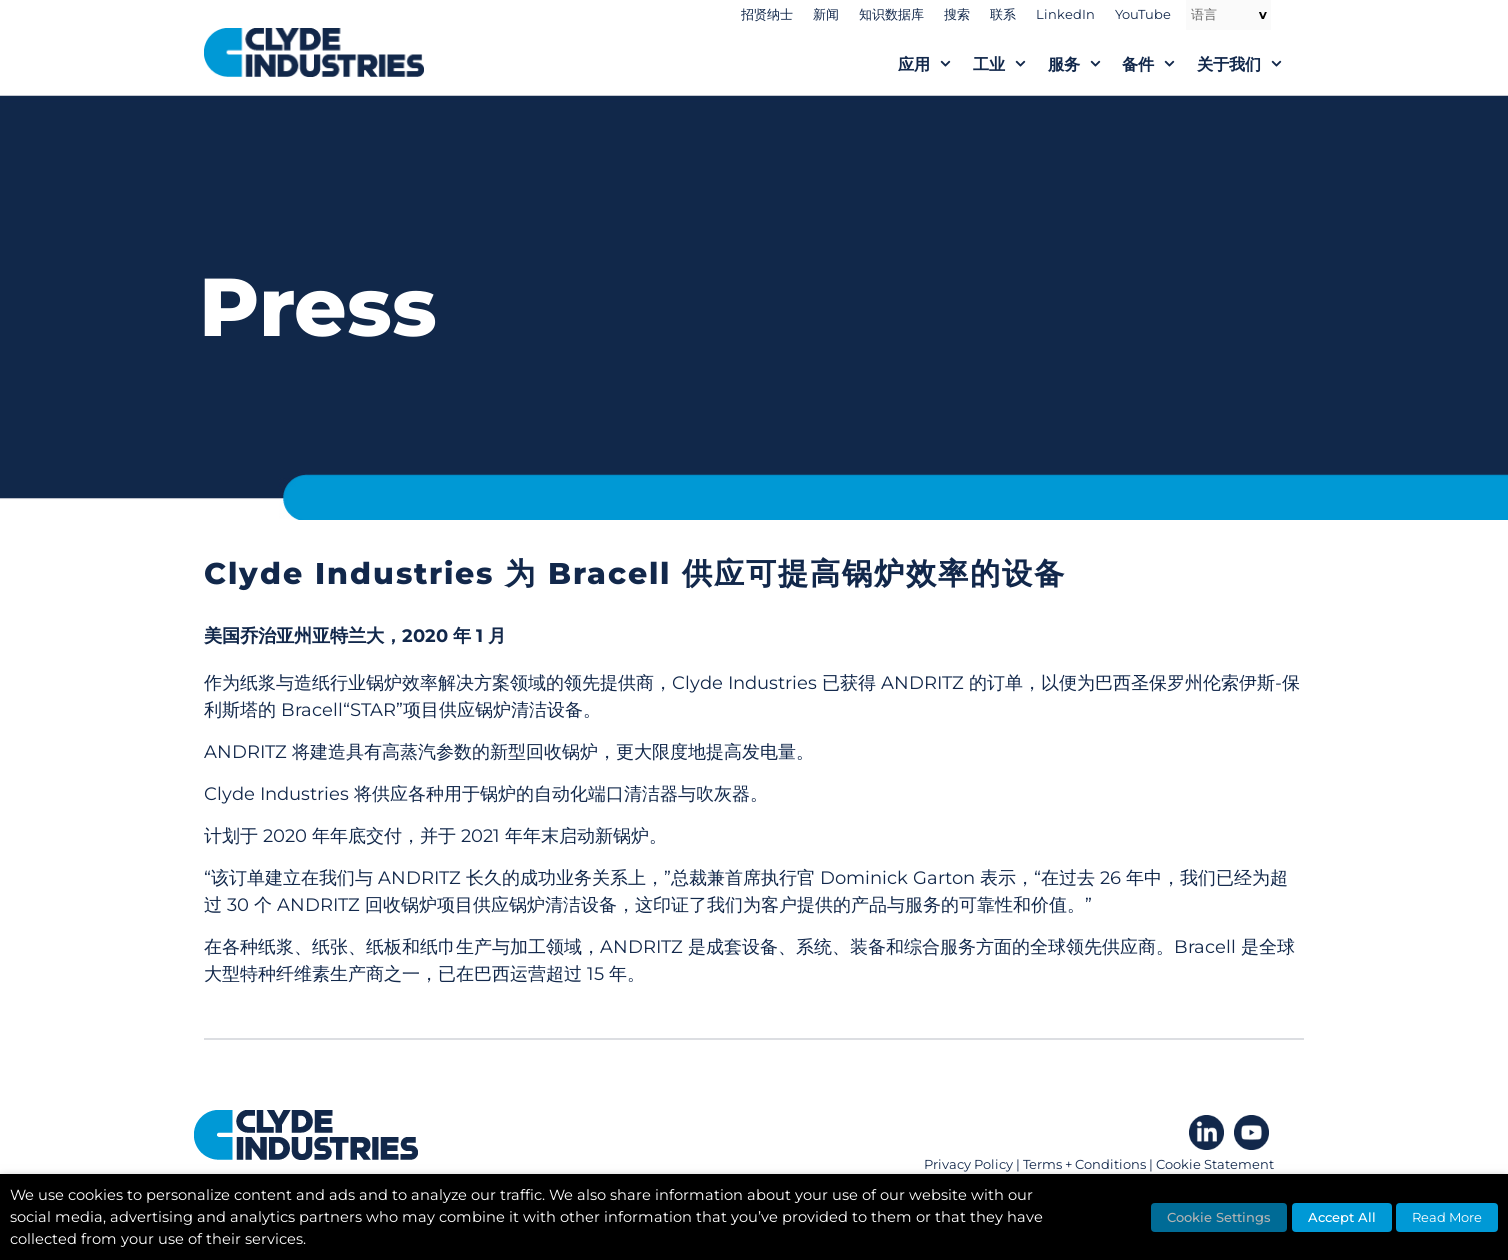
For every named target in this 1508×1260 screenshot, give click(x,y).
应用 (935, 65)
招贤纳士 (767, 14)
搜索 (957, 14)
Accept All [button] (1342, 1217)
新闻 (826, 14)
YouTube (1143, 14)
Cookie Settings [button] (1219, 1217)
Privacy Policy (968, 1164)
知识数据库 (891, 14)
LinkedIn (1065, 14)
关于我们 (1250, 65)
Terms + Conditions (1084, 1164)
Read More (1447, 1217)
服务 (1085, 65)
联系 (1003, 14)
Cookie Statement (1215, 1164)
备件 (1159, 65)
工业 (1010, 65)
